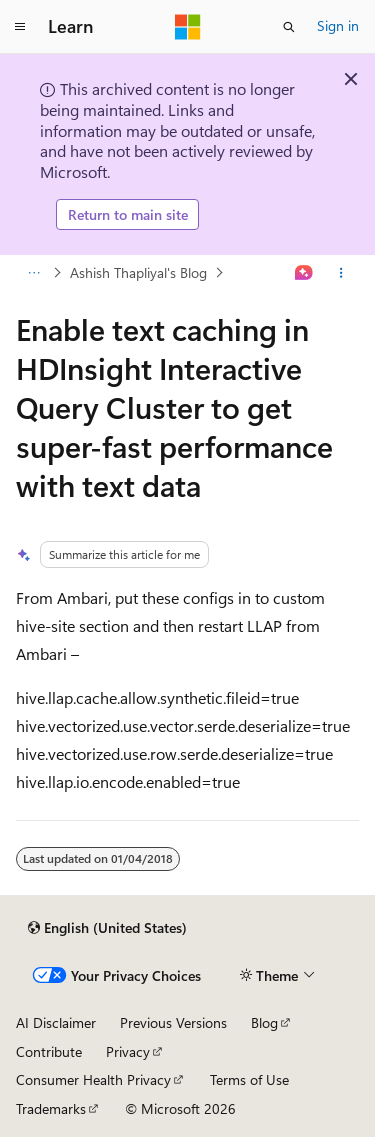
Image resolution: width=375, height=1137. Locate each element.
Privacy (128, 1051)
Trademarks (51, 1108)
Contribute (49, 1051)
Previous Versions (173, 1022)
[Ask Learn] (304, 273)
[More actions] (341, 273)
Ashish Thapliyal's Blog (138, 272)
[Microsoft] (188, 27)
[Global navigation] (20, 27)
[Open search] (289, 27)
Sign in (338, 25)
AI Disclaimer (56, 1022)
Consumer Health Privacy (93, 1079)
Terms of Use (249, 1079)
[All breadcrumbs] (33, 273)
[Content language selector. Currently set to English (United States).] (107, 928)
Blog (264, 1022)
